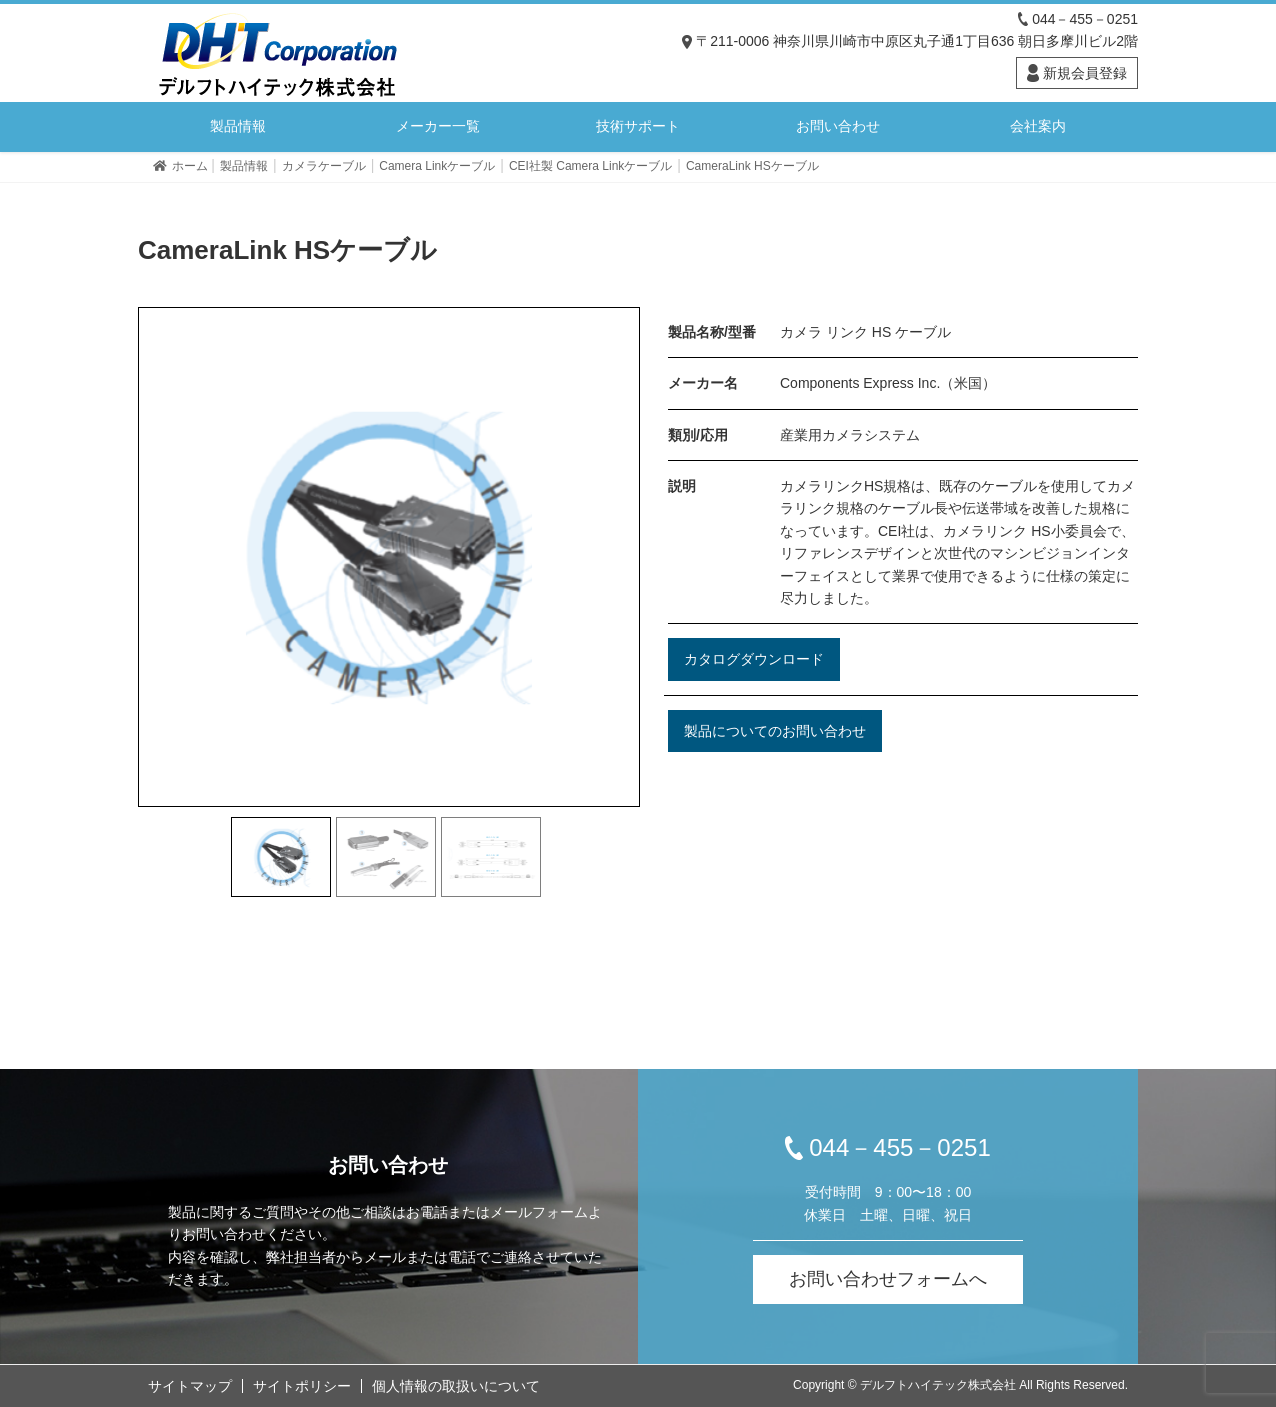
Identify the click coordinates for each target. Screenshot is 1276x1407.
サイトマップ (190, 1386)
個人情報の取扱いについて (456, 1386)
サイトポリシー (302, 1386)
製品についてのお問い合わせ (775, 731)
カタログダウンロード (754, 659)
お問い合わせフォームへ (888, 1279)
